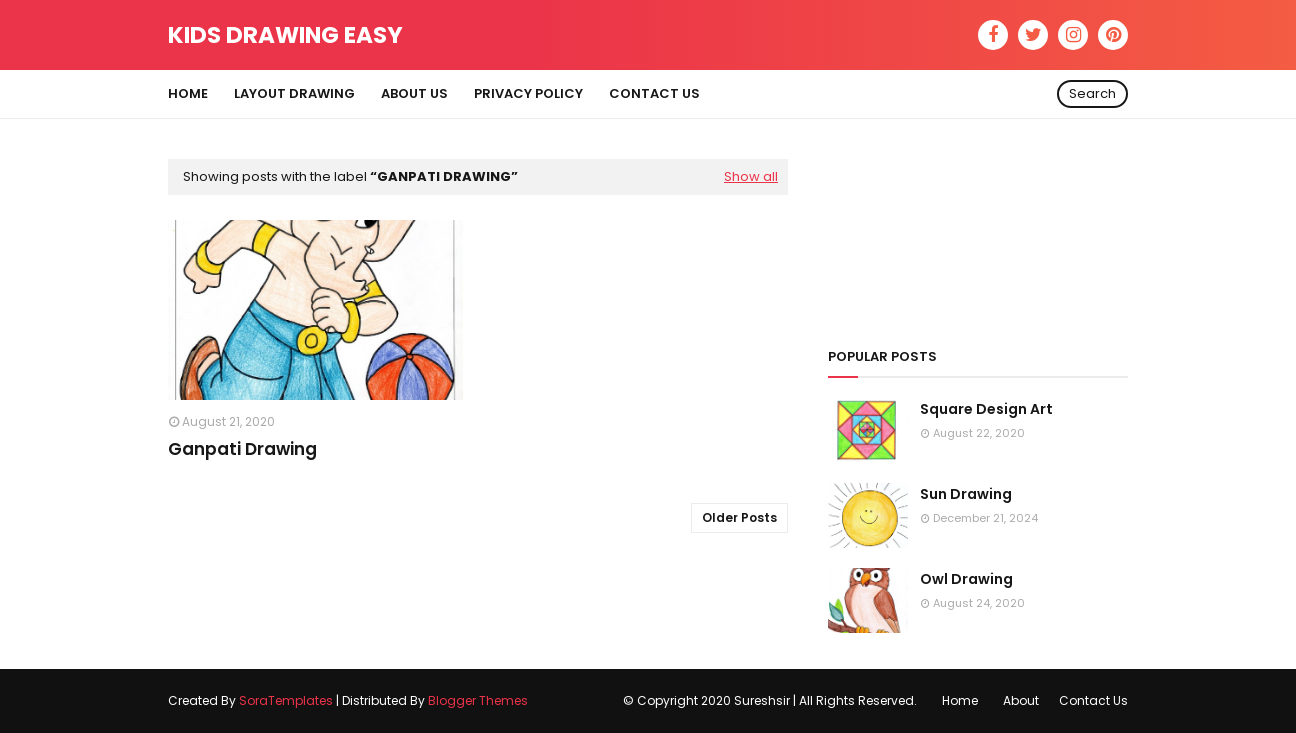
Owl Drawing (966, 579)
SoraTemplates (286, 700)
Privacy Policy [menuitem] (528, 93)
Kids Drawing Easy (285, 35)
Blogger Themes (478, 700)
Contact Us (1093, 700)
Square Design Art (986, 409)
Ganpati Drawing (242, 449)
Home (960, 700)
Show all (751, 176)
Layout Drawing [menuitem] (294, 93)
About (1021, 700)
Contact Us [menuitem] (654, 93)
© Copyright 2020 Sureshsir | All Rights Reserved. (770, 700)
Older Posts (739, 517)
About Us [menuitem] (414, 93)
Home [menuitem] (188, 93)
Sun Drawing (966, 494)
